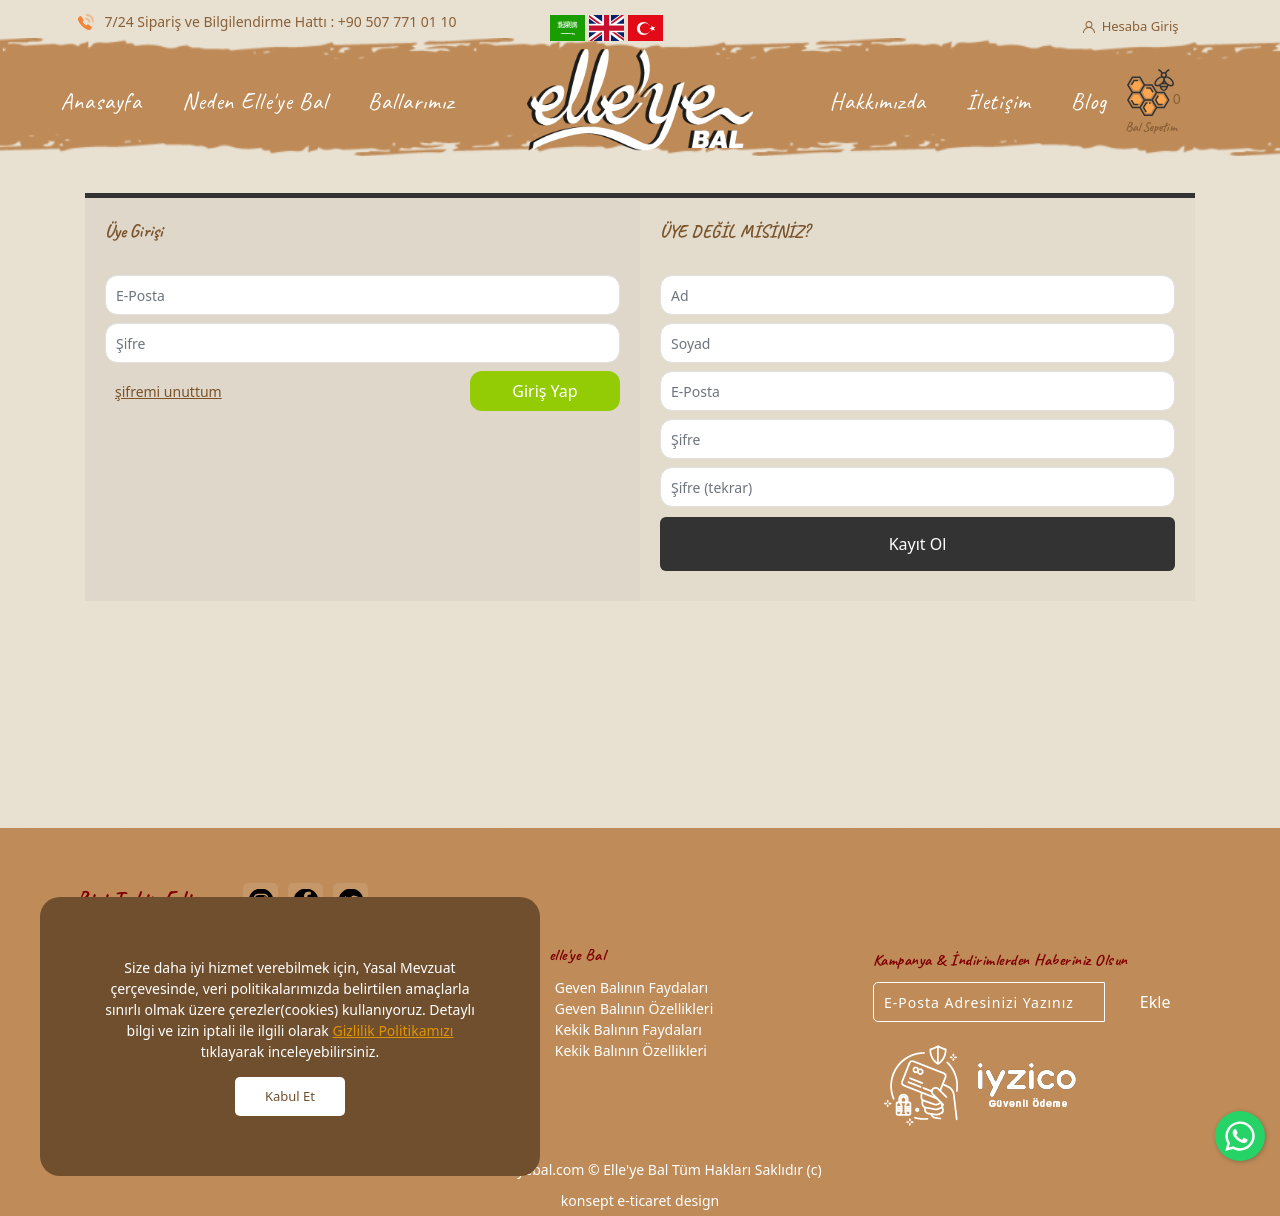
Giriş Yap (544, 391)
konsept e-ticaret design (640, 1200)
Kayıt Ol (918, 544)
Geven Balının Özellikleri (631, 1008)
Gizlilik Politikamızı (392, 1030)
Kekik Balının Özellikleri (628, 1050)
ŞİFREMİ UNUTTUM (168, 391)
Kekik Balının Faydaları (625, 1029)
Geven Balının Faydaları (628, 987)
